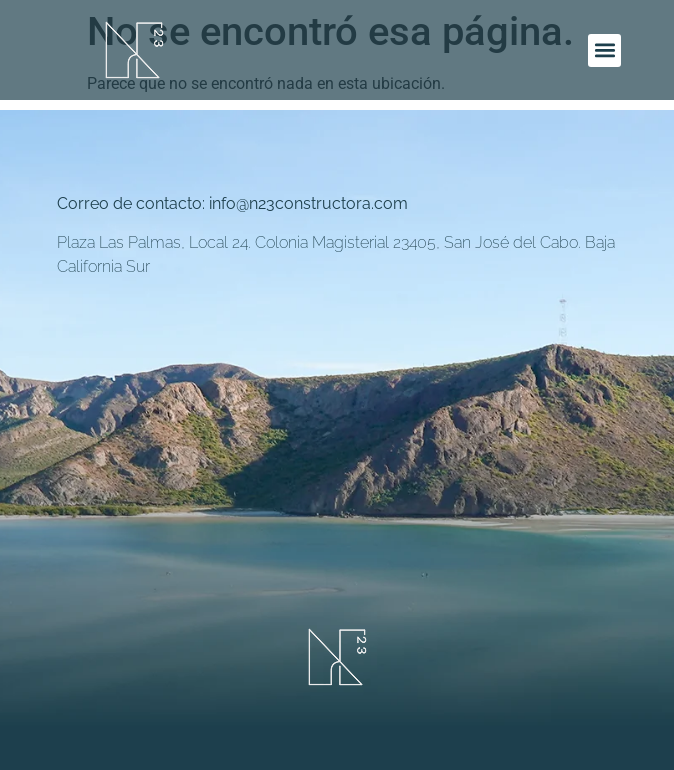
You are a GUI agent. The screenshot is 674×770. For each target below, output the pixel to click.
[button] (604, 50)
